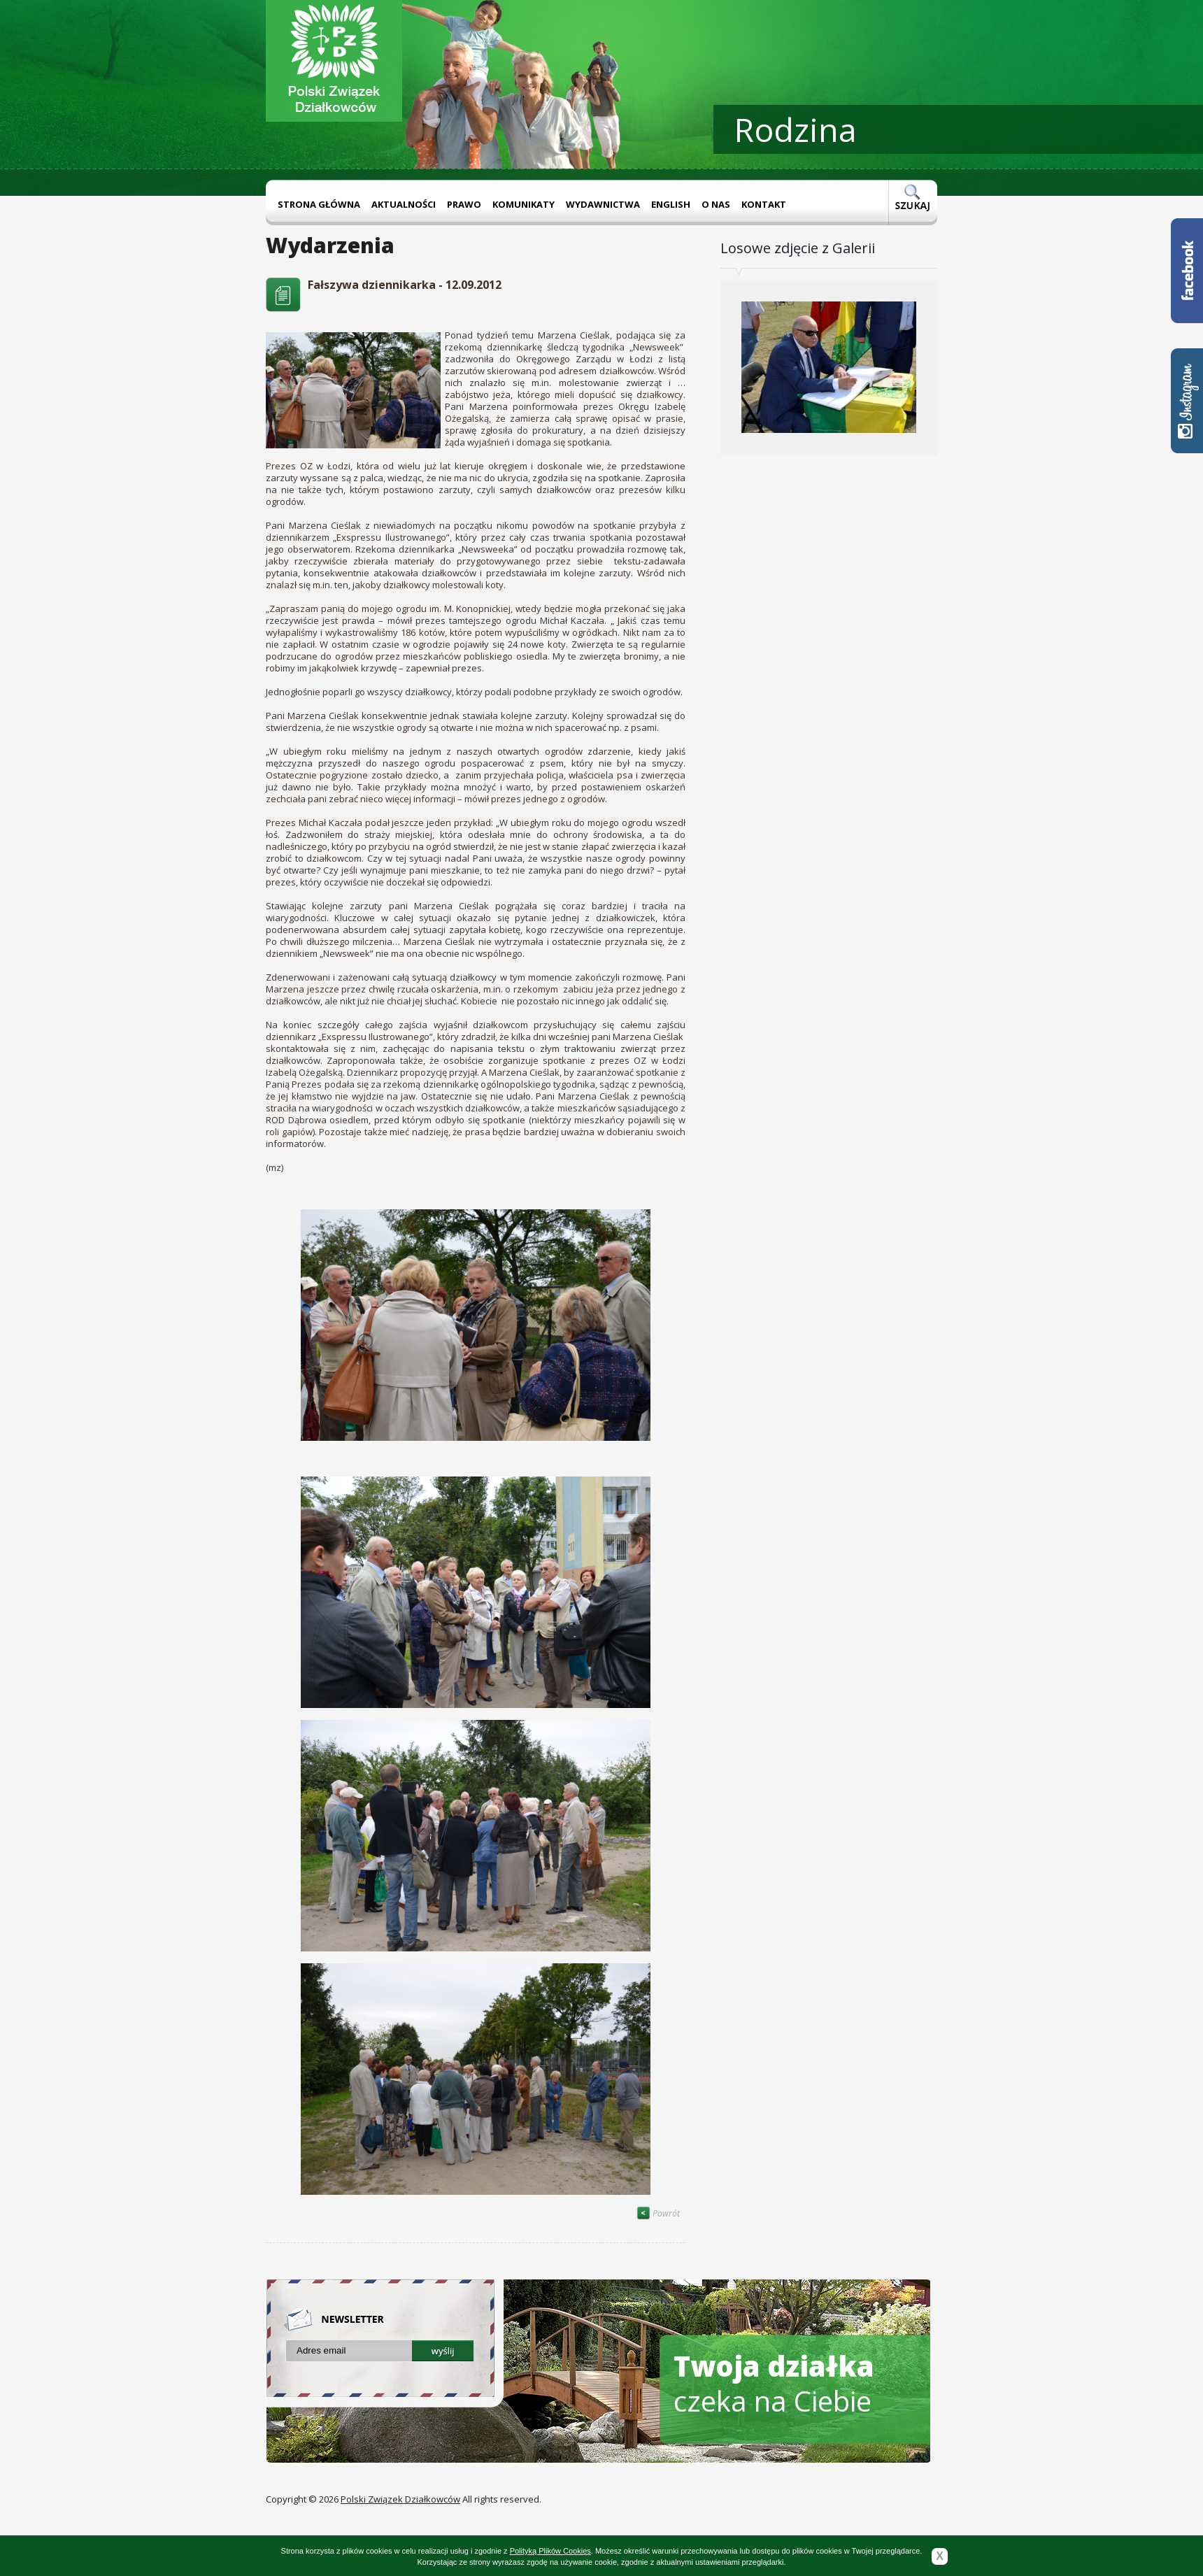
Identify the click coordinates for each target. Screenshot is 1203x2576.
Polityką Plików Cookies (550, 2551)
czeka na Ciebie (774, 2383)
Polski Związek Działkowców (400, 2499)
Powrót (658, 2213)
